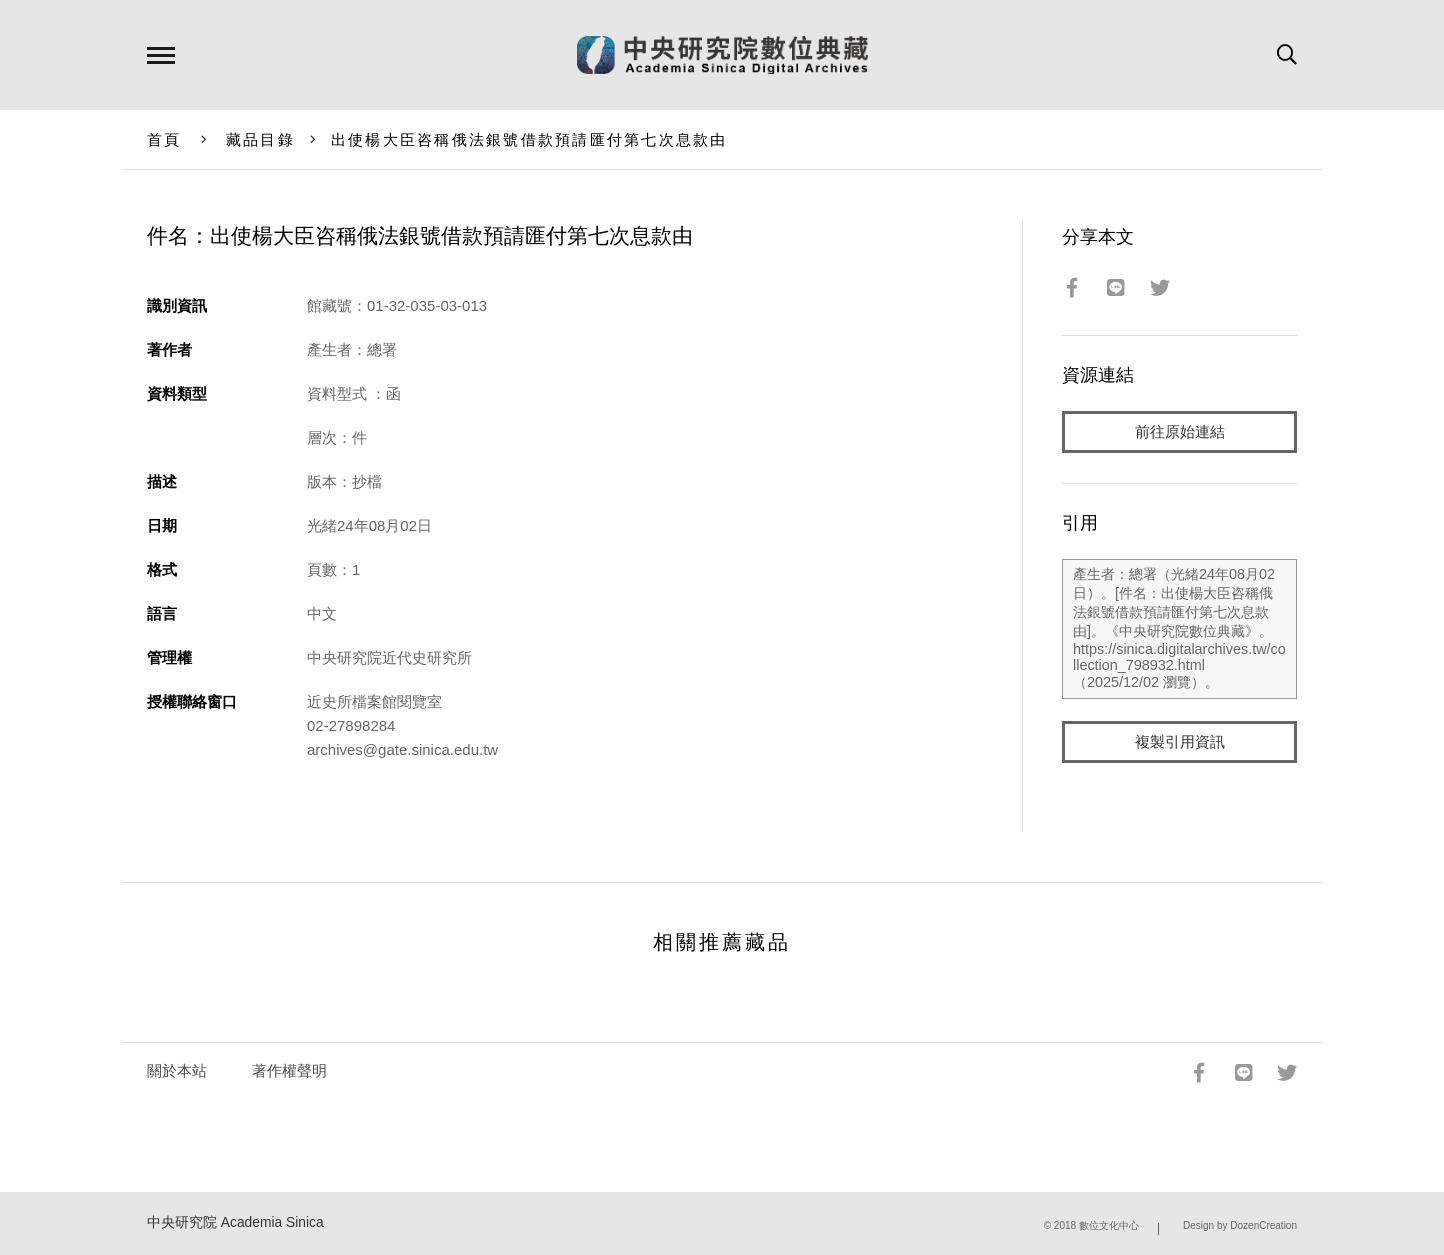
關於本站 (177, 1070)
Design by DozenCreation (1240, 1225)
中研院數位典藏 (722, 55)
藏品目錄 (260, 139)
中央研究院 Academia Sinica (235, 1222)
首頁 (164, 139)
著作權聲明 (289, 1070)
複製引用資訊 (1180, 741)
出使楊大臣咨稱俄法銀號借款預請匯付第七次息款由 (529, 139)
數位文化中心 (1109, 1225)
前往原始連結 (1180, 431)
